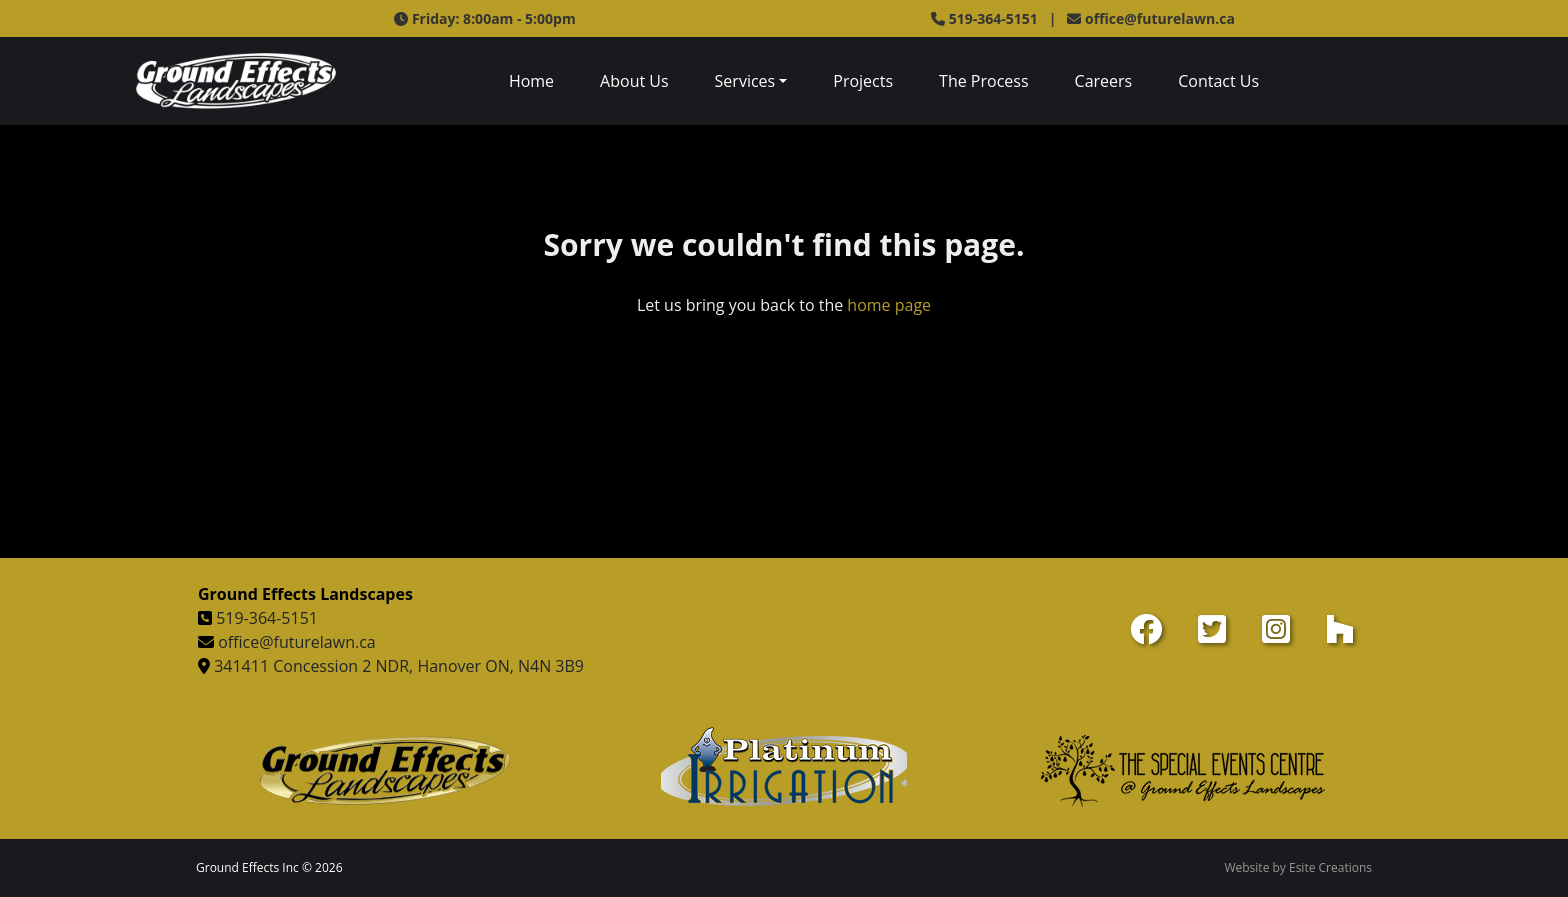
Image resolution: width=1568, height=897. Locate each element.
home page (889, 305)
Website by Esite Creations (1298, 867)
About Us (634, 81)
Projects (863, 81)
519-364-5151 (267, 618)
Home (531, 81)
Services (745, 81)
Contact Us (1218, 81)
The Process (983, 81)
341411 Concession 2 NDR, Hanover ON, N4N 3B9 (399, 666)
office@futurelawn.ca (1160, 18)
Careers (1104, 81)
